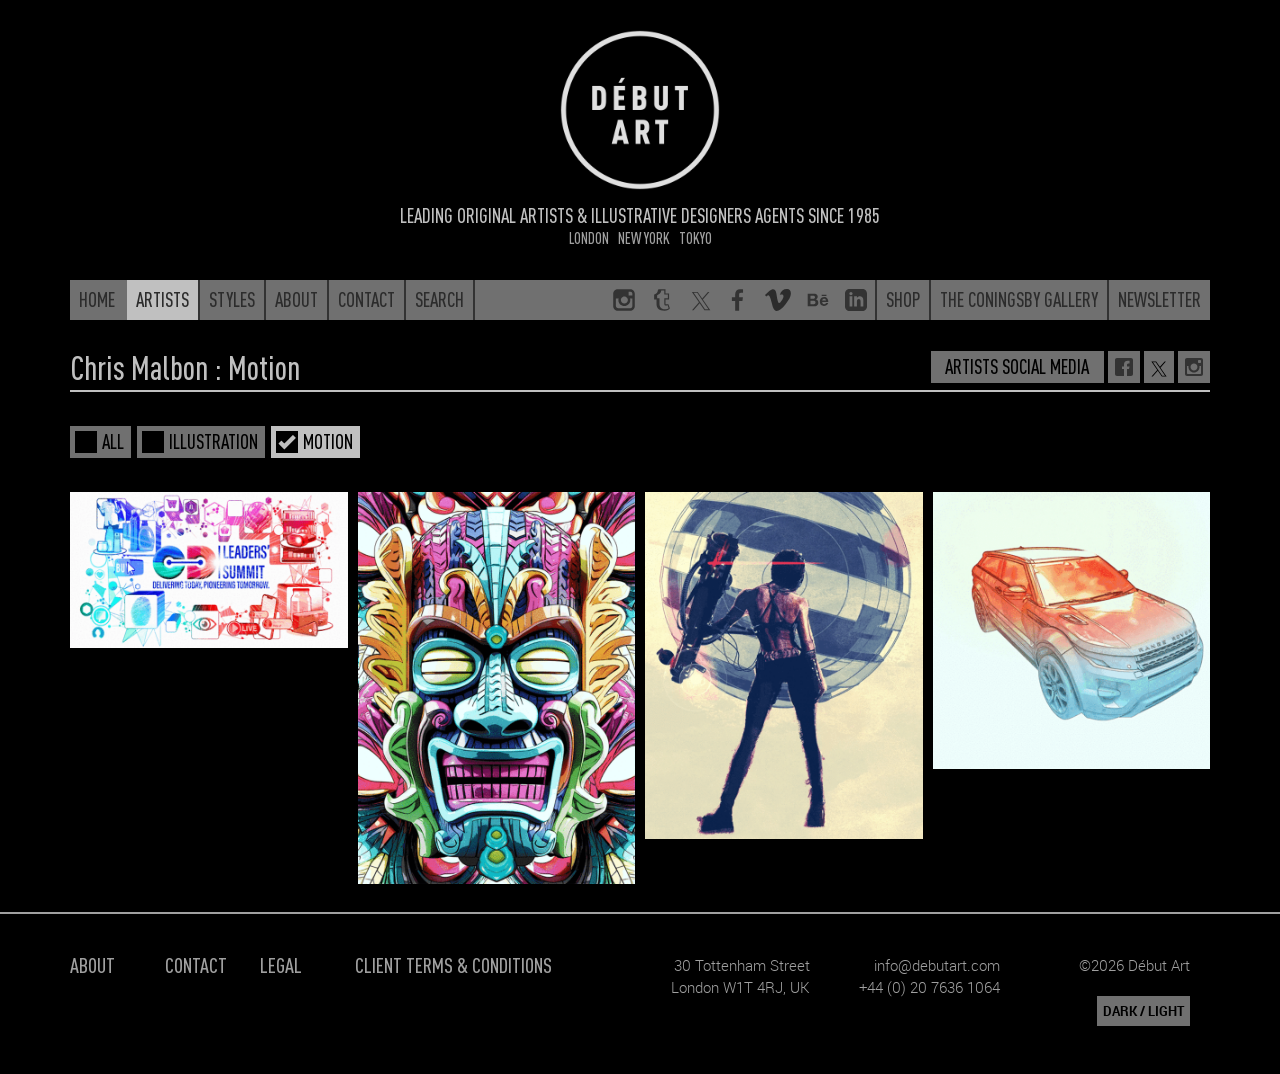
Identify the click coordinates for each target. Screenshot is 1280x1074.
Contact (196, 964)
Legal (281, 964)
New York (644, 237)
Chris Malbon (139, 367)
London (589, 237)
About (92, 964)
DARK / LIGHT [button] (1143, 1011)
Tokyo (695, 237)
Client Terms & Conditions (453, 964)
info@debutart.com (937, 965)
